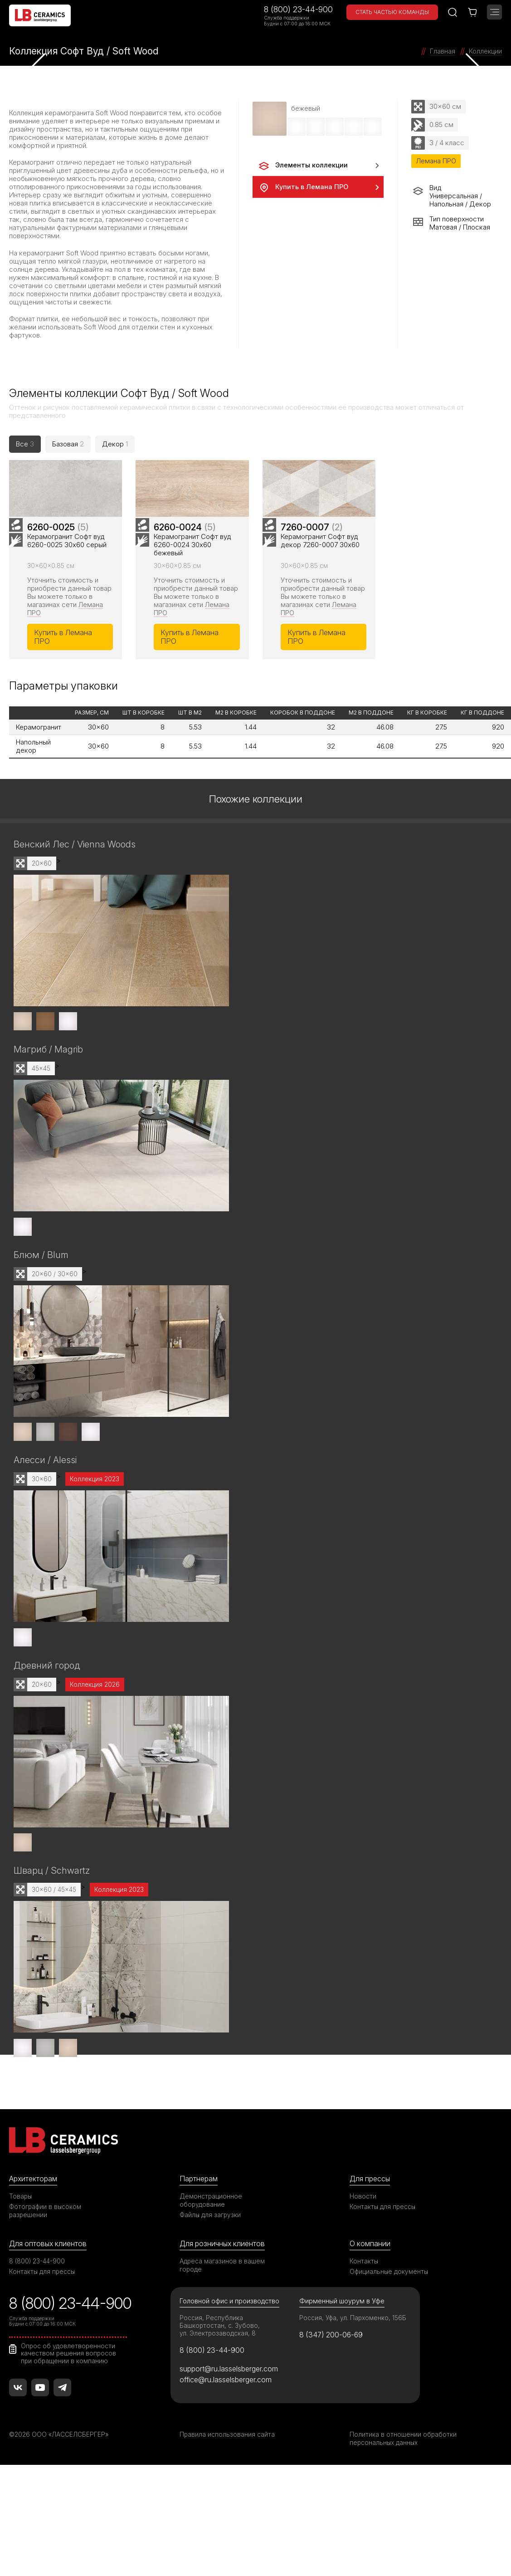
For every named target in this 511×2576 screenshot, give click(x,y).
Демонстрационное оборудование (211, 2270)
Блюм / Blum (42, 1321)
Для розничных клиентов (224, 2313)
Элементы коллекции (303, 165)
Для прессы (371, 2248)
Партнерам (199, 2248)
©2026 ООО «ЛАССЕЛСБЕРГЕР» (60, 2507)
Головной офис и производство (231, 2372)
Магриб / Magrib (49, 1115)
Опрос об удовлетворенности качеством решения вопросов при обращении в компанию (69, 2423)
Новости (363, 2266)
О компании (370, 2313)
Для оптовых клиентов (49, 2313)
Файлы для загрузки (211, 2285)
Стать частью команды (392, 12)
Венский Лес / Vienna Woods (77, 909)
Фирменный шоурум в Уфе (341, 2372)
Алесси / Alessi (47, 1527)
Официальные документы (389, 2342)
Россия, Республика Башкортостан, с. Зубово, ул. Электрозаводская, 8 (220, 2396)
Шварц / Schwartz (52, 1939)
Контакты (364, 2332)
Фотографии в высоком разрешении (46, 2281)
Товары (21, 2266)
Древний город (48, 1733)
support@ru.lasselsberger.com (231, 2440)
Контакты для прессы (383, 2277)
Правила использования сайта (227, 2507)
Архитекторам (34, 2248)
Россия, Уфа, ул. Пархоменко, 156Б (353, 2389)
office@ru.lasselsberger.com (227, 2451)
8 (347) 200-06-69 (332, 2405)
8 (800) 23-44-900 (298, 9)
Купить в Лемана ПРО (303, 188)
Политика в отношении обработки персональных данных (403, 2511)
